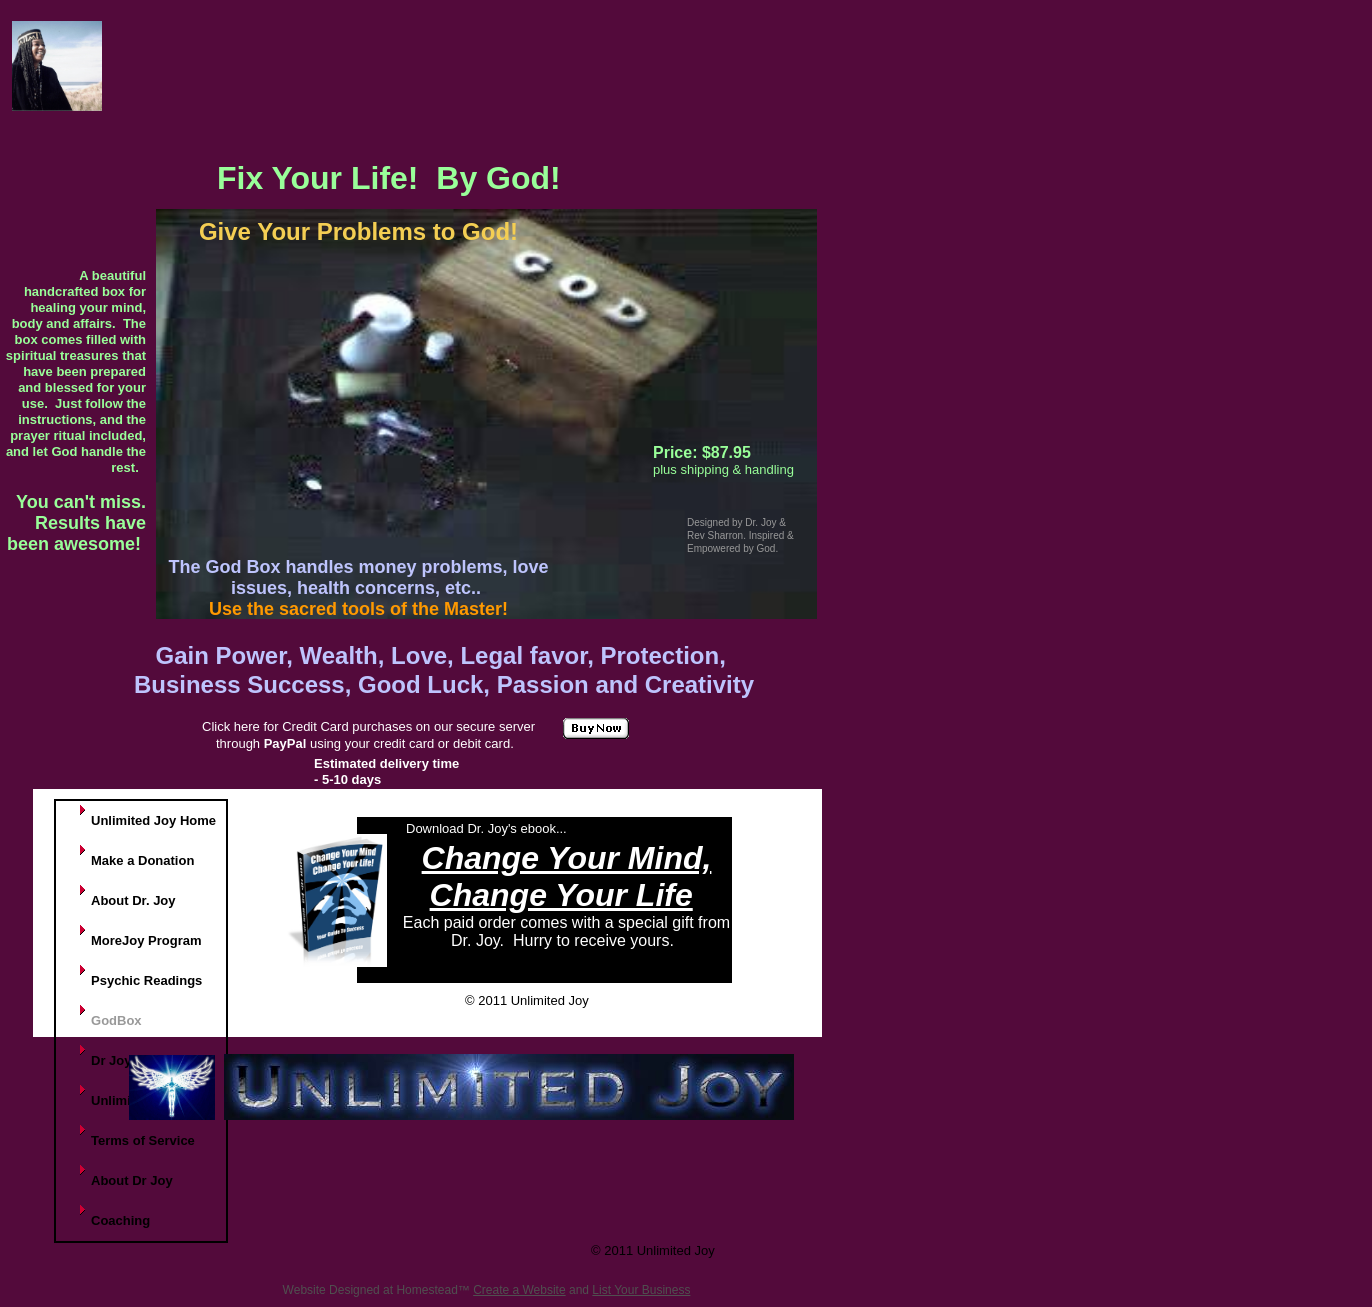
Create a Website (519, 1290)
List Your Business (641, 1290)
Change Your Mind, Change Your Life (567, 876)
